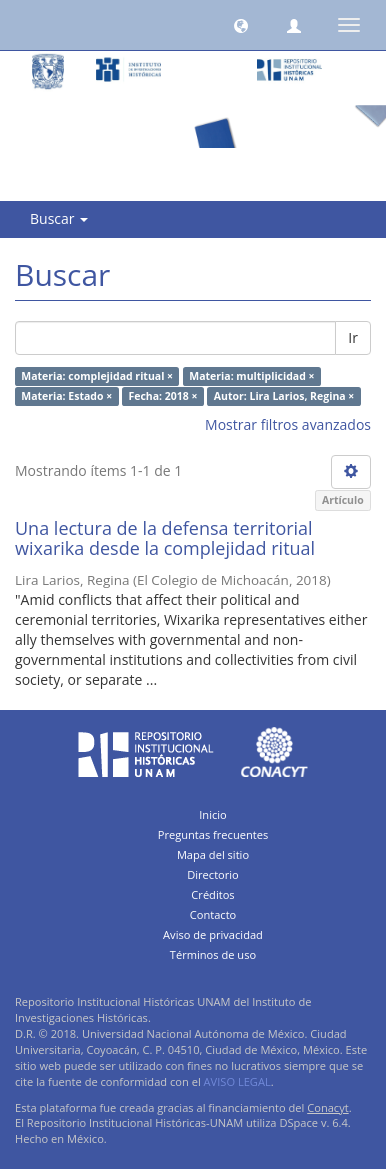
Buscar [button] (59, 218)
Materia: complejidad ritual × (97, 376)
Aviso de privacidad (213, 934)
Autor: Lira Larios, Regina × (284, 396)
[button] (241, 25)
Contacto (213, 914)
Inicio (213, 814)
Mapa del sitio (213, 854)
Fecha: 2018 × (162, 396)
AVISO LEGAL (237, 1081)
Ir (353, 337)
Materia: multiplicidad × (251, 376)
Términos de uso (213, 954)
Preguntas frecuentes (213, 834)
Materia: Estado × (66, 396)
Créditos (212, 894)
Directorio (213, 874)
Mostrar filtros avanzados (288, 424)
